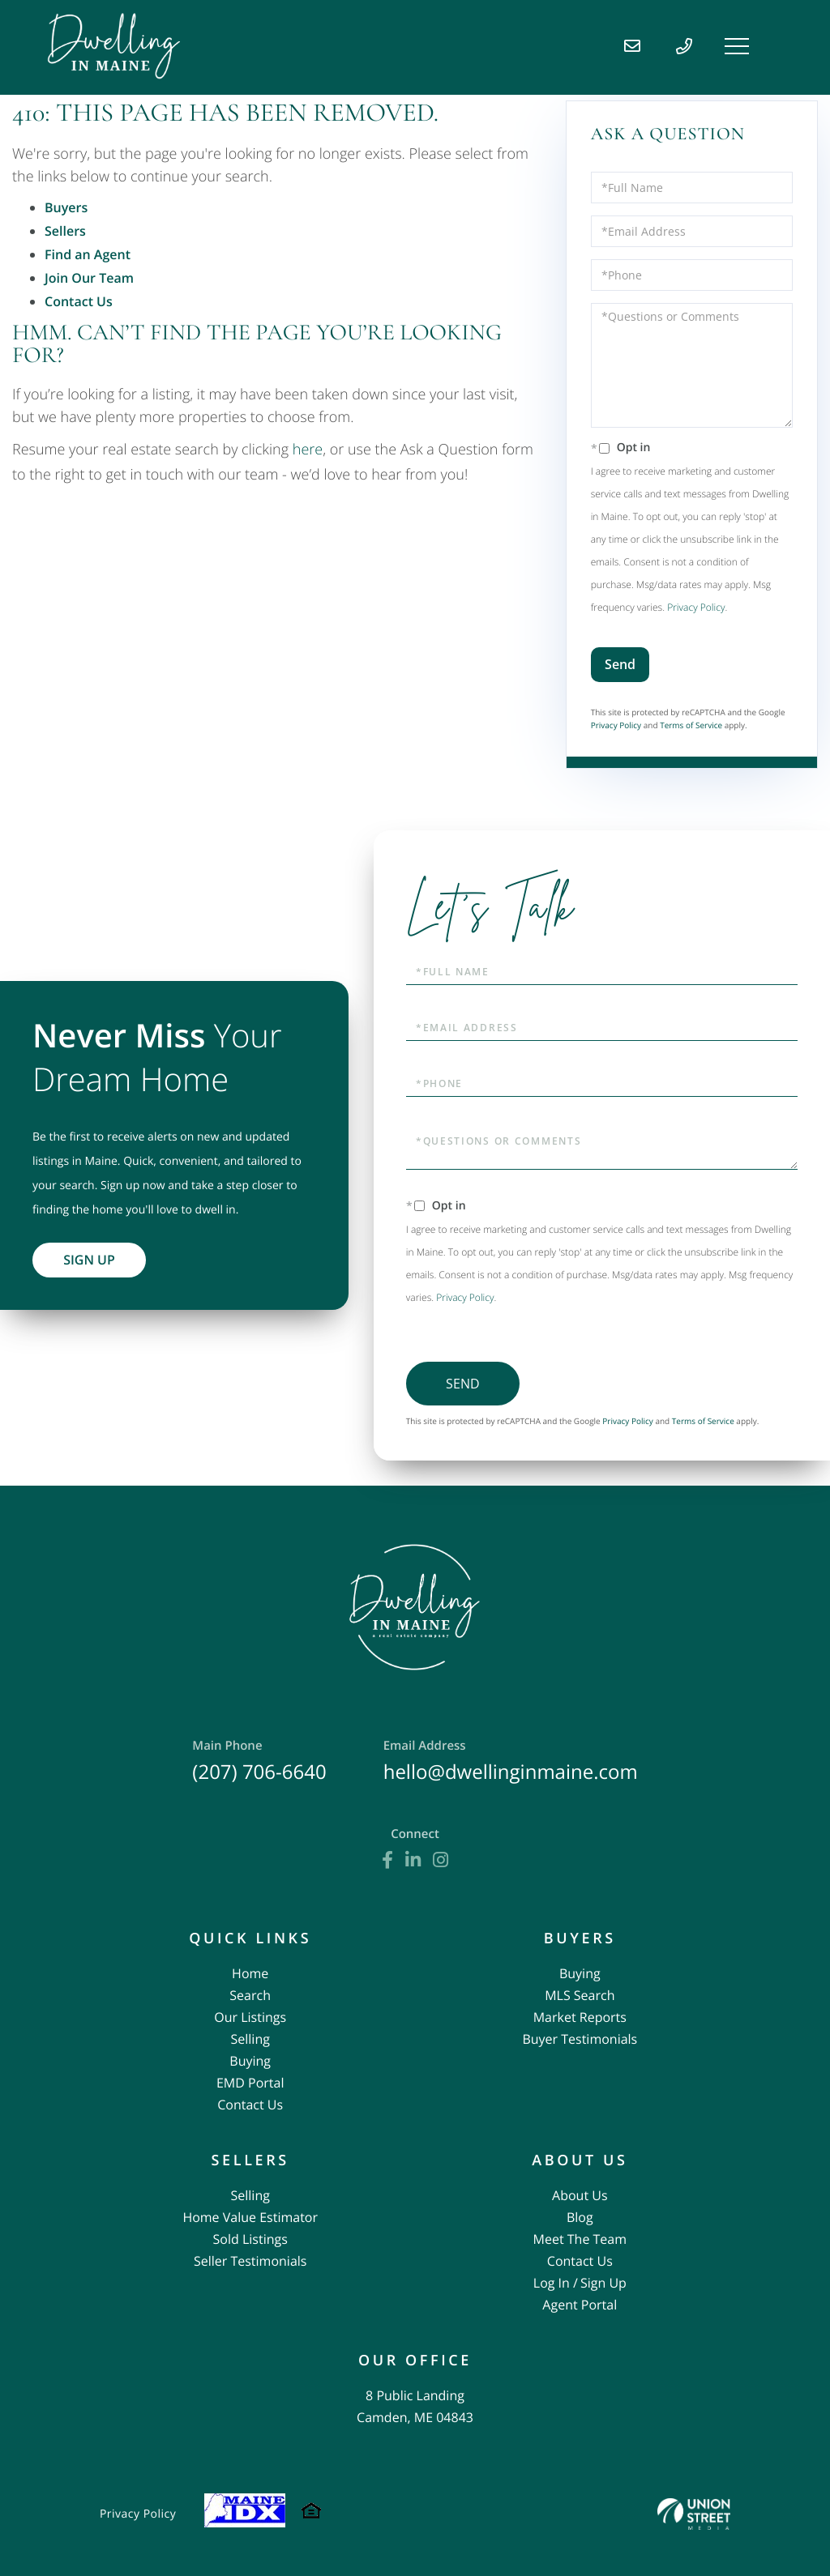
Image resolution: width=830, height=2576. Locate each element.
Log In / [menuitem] (555, 2283)
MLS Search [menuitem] (579, 1995)
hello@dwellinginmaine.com (510, 1761)
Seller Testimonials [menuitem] (250, 2261)
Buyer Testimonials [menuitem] (579, 2039)
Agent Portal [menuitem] (579, 2305)
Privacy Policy (696, 607)
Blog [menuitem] (580, 2217)
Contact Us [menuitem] (250, 2104)
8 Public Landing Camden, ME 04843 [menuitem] (415, 2406)
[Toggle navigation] (737, 46)
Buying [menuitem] (250, 2061)
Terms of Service (691, 725)
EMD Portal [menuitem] (250, 2083)
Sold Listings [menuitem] (250, 2239)
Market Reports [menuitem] (580, 2017)
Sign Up (89, 1260)
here (308, 449)
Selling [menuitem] (250, 2039)
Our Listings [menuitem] (250, 2017)
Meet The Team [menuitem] (580, 2239)
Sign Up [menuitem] (603, 2283)
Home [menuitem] (250, 1973)
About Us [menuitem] (580, 2195)
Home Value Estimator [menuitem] (250, 2217)
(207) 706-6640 (259, 1761)
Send (620, 664)
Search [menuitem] (250, 1995)
